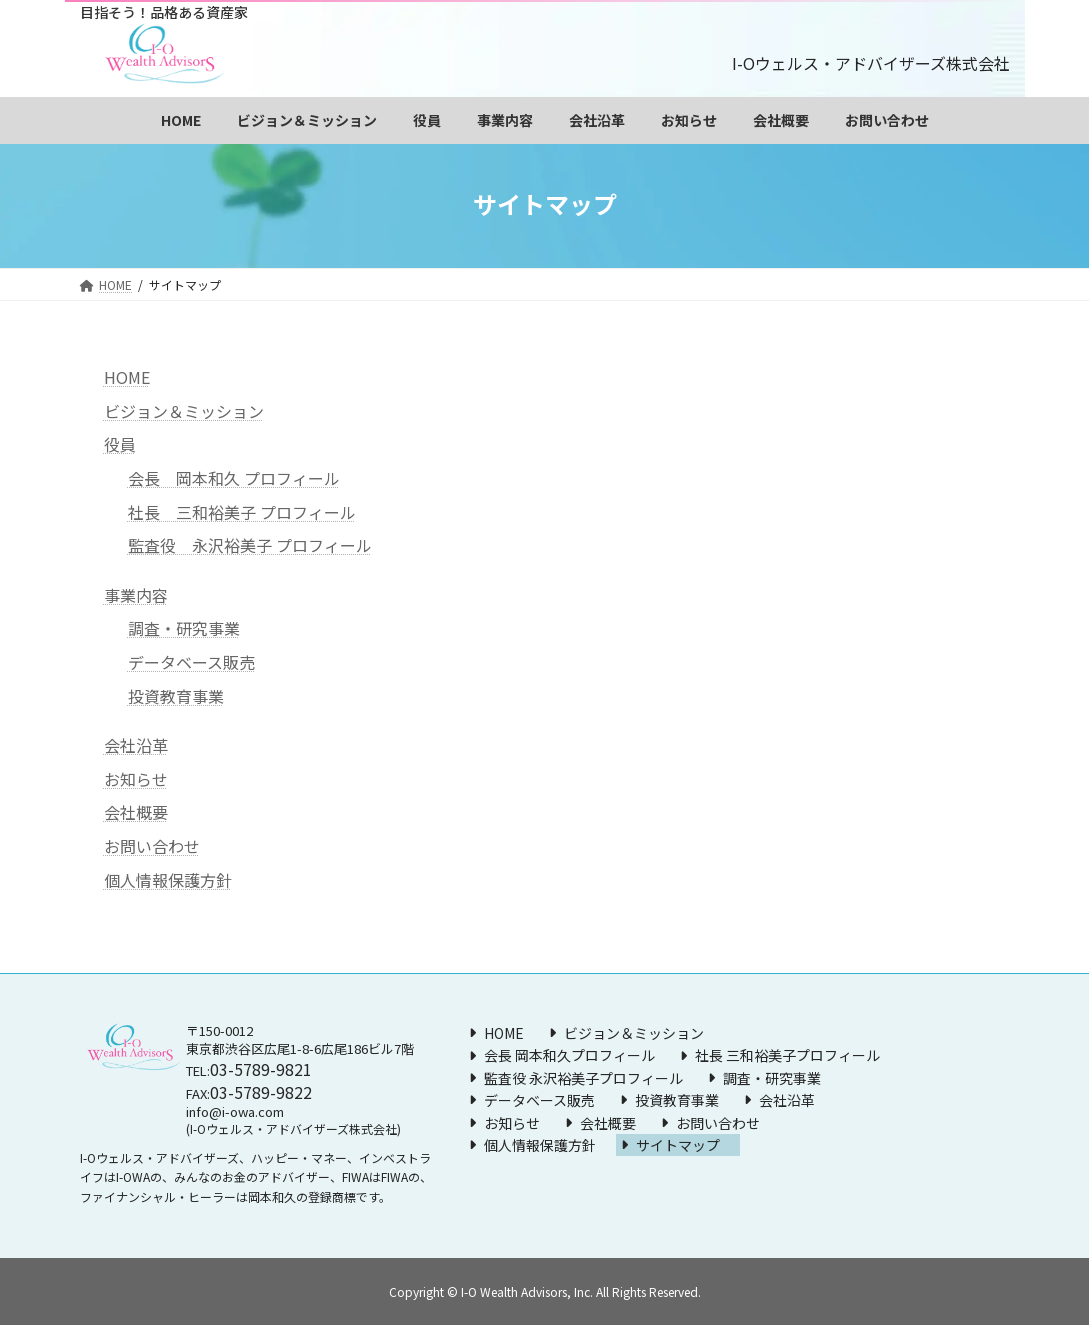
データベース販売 (191, 662)
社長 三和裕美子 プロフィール (242, 512)
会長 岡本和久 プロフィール (234, 478)
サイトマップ (678, 1145)
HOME (127, 377)
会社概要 (136, 812)
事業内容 (136, 595)
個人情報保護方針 (168, 880)
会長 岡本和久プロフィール (569, 1055)
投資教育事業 (176, 696)
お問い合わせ (152, 846)
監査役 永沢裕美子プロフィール (583, 1078)
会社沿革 (136, 745)
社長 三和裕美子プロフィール (787, 1055)
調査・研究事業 (184, 628)
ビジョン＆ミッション (184, 411)
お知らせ (136, 779)
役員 (120, 444)
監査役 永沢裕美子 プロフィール (250, 545)
